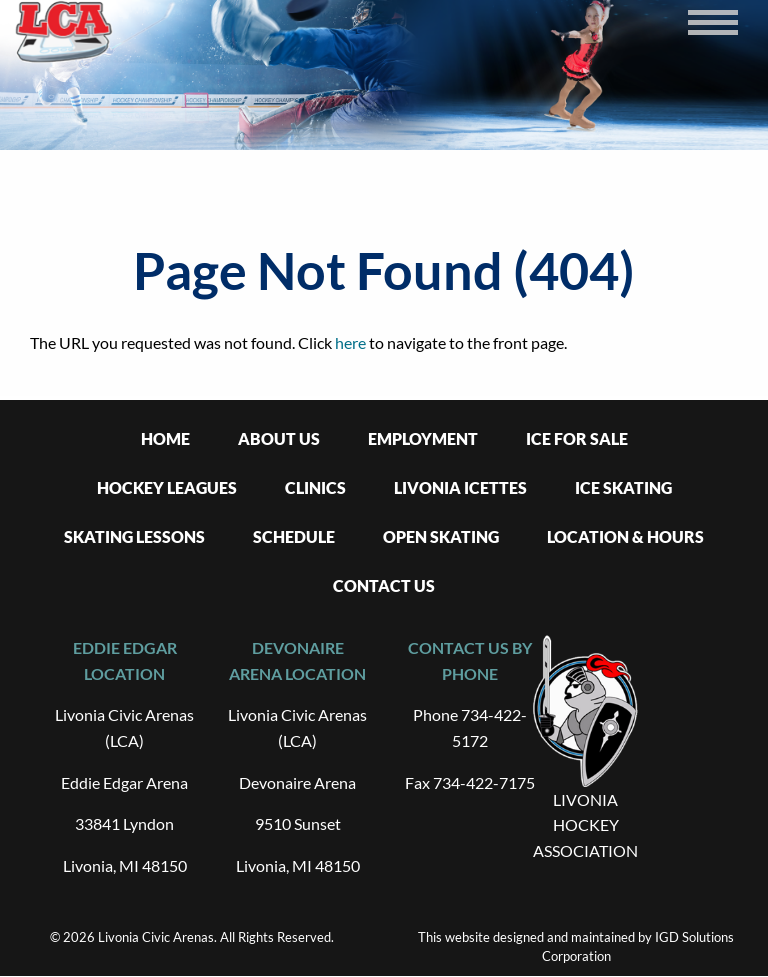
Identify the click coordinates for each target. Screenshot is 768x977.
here (350, 342)
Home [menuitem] (165, 438)
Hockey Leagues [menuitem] (167, 487)
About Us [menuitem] (279, 438)
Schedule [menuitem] (294, 536)
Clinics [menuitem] (315, 487)
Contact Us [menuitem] (384, 585)
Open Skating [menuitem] (441, 536)
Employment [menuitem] (423, 438)
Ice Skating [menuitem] (623, 487)
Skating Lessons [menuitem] (134, 536)
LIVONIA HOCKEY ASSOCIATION (585, 825)
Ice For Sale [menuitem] (577, 438)
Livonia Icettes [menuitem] (460, 487)
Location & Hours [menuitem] (625, 536)
